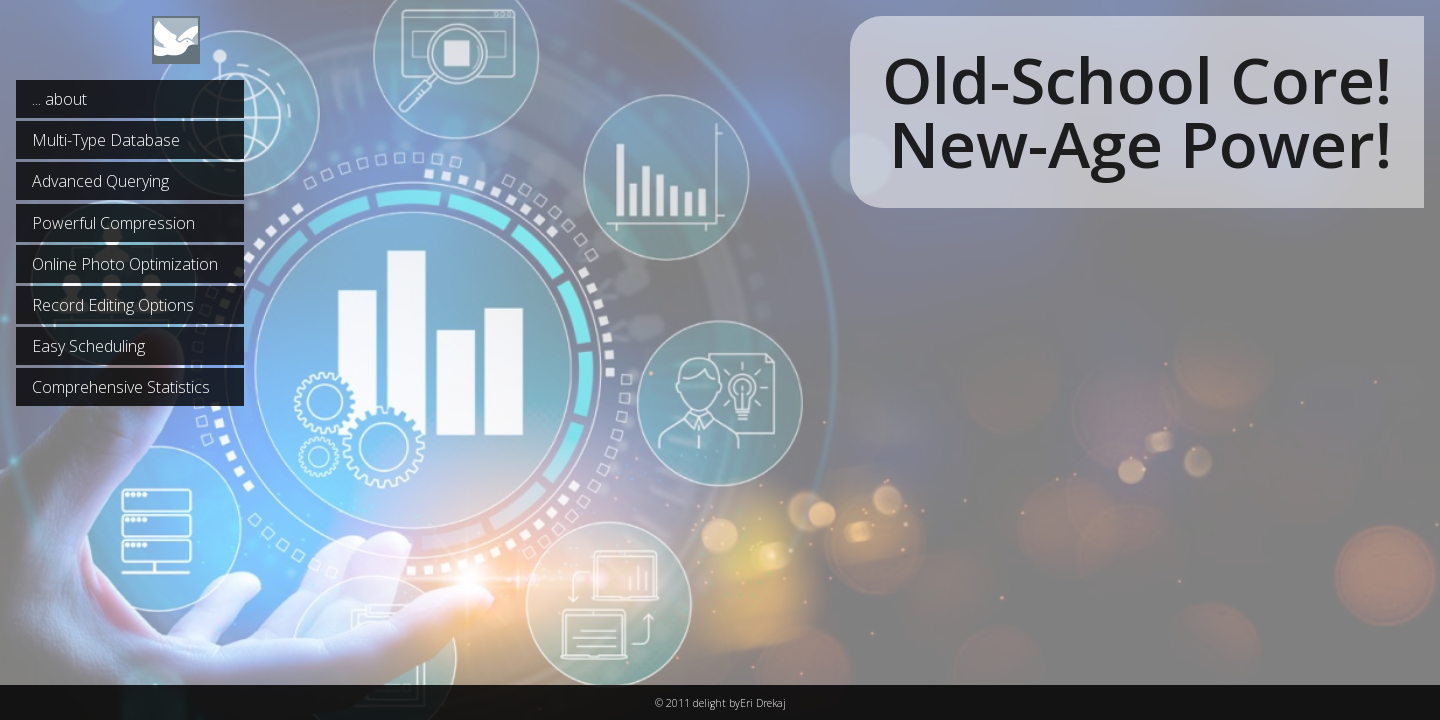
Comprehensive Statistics (121, 387)
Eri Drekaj (763, 703)
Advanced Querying (100, 181)
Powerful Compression (113, 223)
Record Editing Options (113, 305)
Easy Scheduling (88, 346)
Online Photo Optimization (125, 264)
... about (59, 99)
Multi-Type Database (106, 140)
